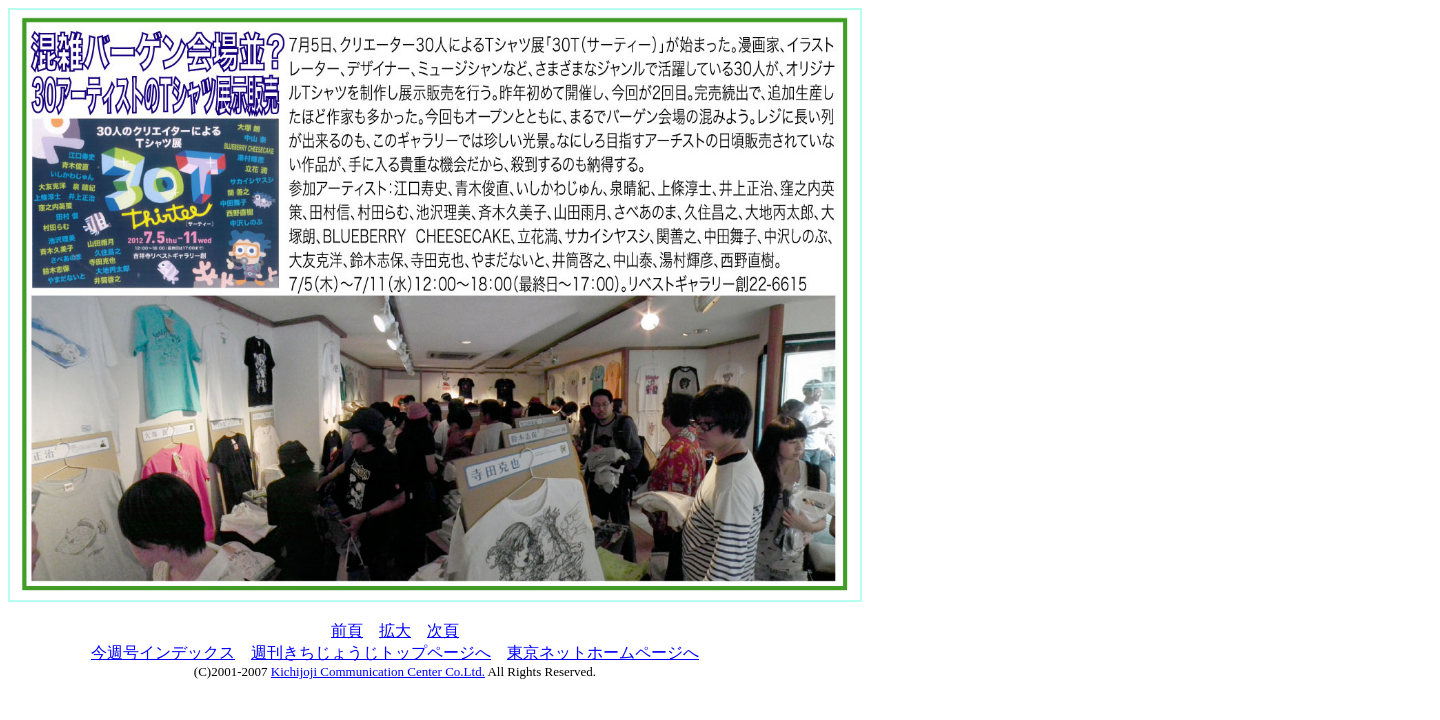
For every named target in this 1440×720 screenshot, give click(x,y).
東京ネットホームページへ (603, 652)
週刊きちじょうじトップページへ (371, 652)
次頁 (443, 630)
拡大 (395, 630)
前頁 (347, 630)
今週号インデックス (163, 652)
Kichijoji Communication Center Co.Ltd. (378, 671)
